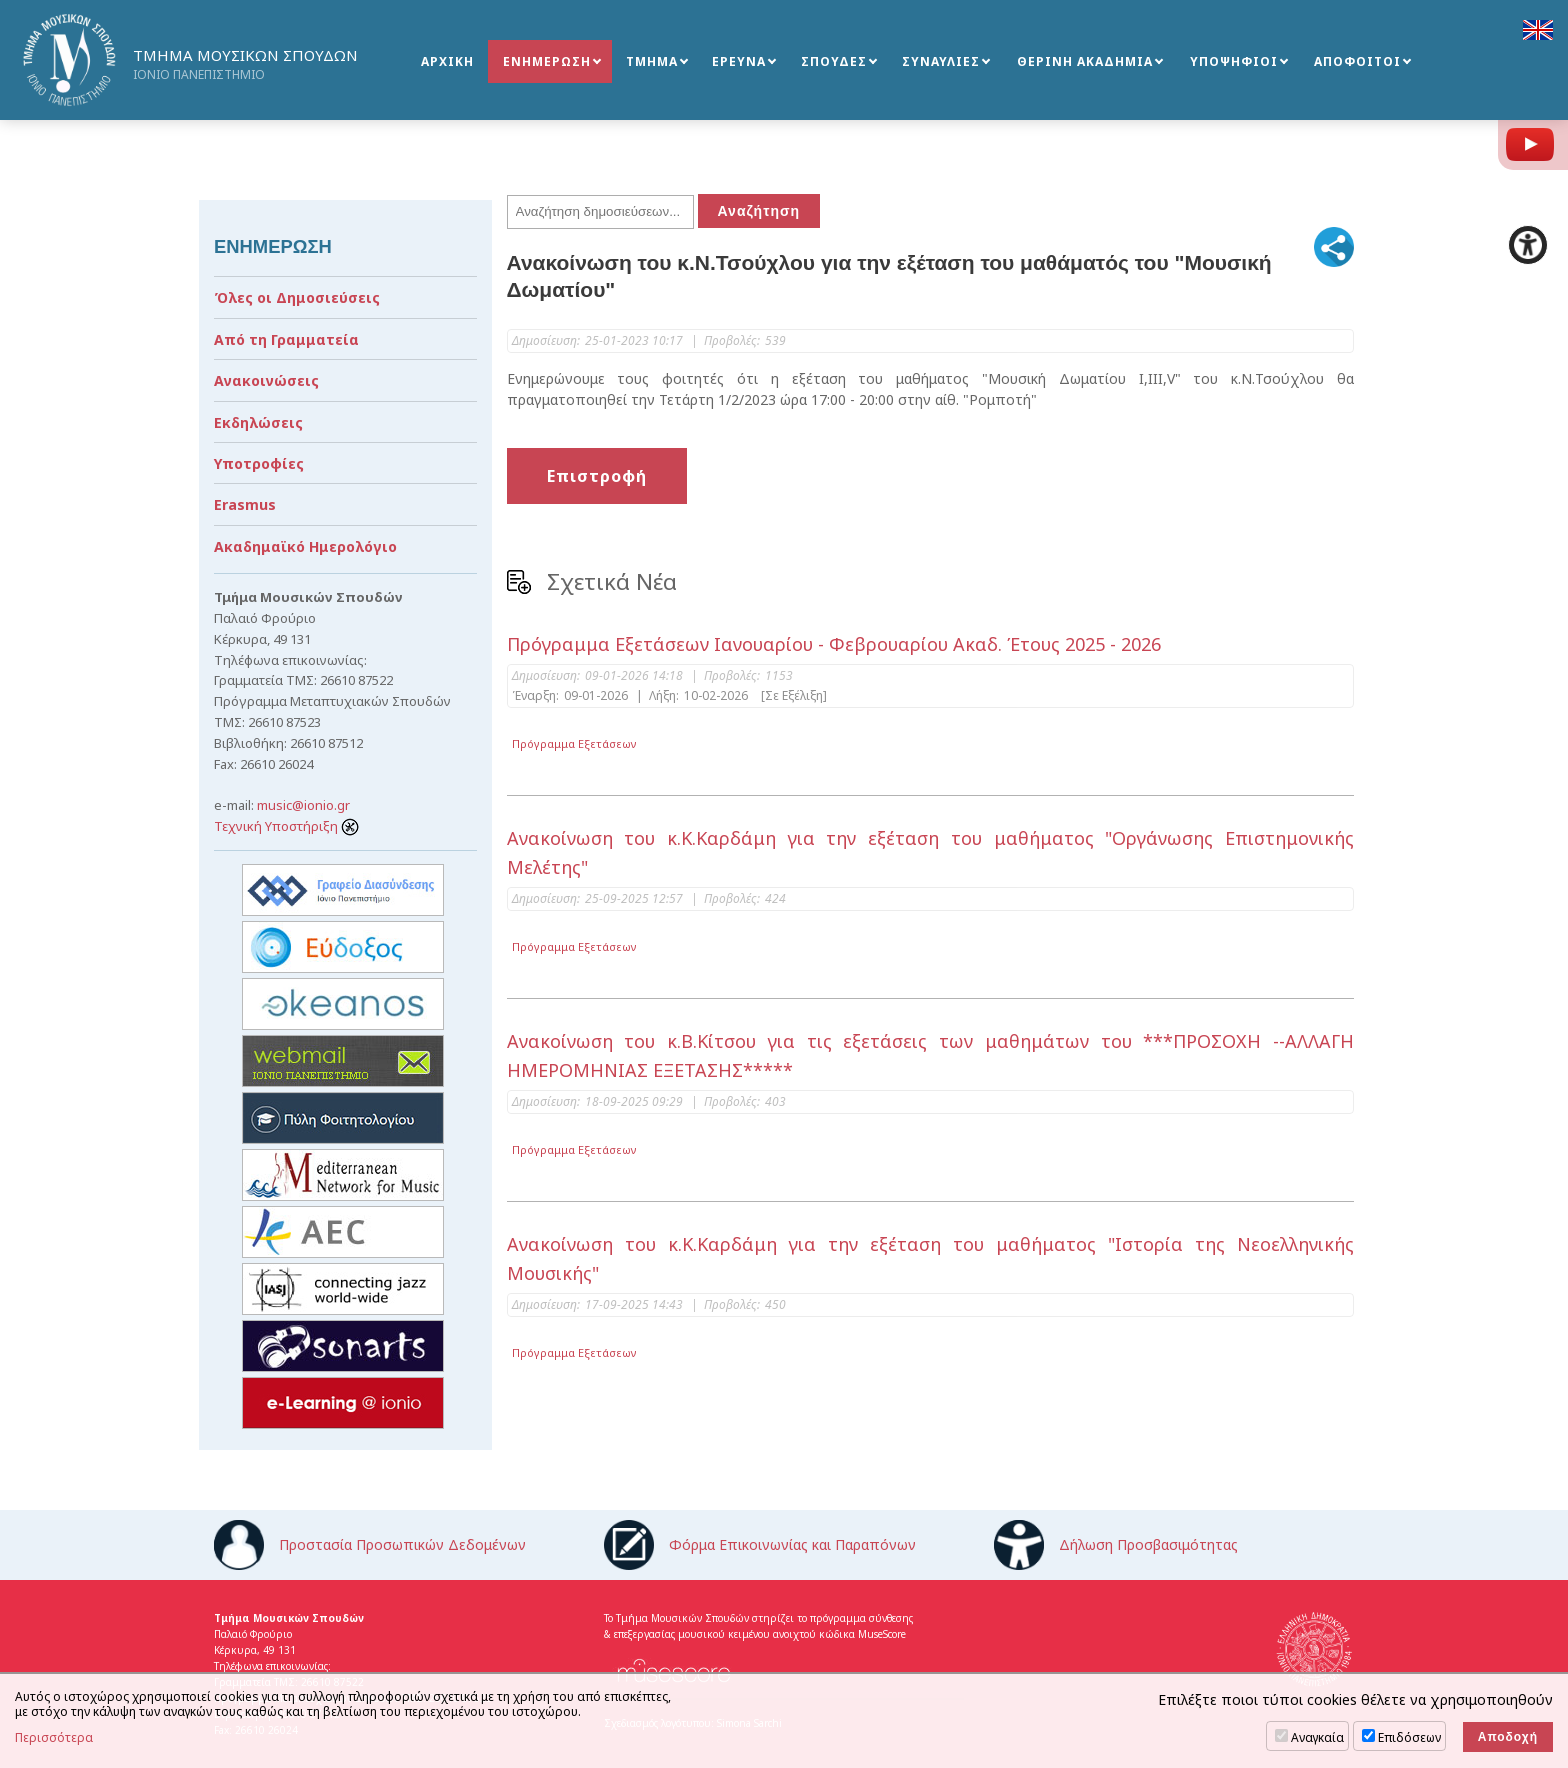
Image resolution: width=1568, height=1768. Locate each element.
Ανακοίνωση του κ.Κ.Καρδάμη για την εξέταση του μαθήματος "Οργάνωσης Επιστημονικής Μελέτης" (931, 852)
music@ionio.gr (303, 805)
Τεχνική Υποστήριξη (286, 826)
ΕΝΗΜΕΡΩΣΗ (547, 61)
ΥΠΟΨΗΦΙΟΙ (1234, 61)
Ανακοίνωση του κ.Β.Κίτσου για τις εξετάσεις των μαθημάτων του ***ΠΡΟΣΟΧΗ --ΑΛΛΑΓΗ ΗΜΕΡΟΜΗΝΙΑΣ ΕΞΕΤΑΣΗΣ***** (931, 1055)
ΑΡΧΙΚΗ (447, 61)
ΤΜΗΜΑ (652, 61)
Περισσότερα (54, 1738)
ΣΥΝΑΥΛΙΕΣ (941, 61)
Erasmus (245, 504)
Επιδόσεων (1409, 1737)
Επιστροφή (597, 476)
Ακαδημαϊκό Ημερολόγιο (305, 546)
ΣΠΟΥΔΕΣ (834, 61)
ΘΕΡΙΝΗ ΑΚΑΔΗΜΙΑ (1085, 61)
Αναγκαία (1317, 1737)
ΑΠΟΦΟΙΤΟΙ (1357, 61)
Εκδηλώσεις (258, 422)
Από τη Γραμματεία (286, 339)
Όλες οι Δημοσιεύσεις (297, 297)
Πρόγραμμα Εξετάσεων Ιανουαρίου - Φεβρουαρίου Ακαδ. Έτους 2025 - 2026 (834, 644)
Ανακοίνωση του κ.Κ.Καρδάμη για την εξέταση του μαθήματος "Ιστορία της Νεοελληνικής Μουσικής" (931, 1258)
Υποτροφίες (259, 463)
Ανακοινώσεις (266, 380)
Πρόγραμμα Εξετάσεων (574, 743)
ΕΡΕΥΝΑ (739, 61)
